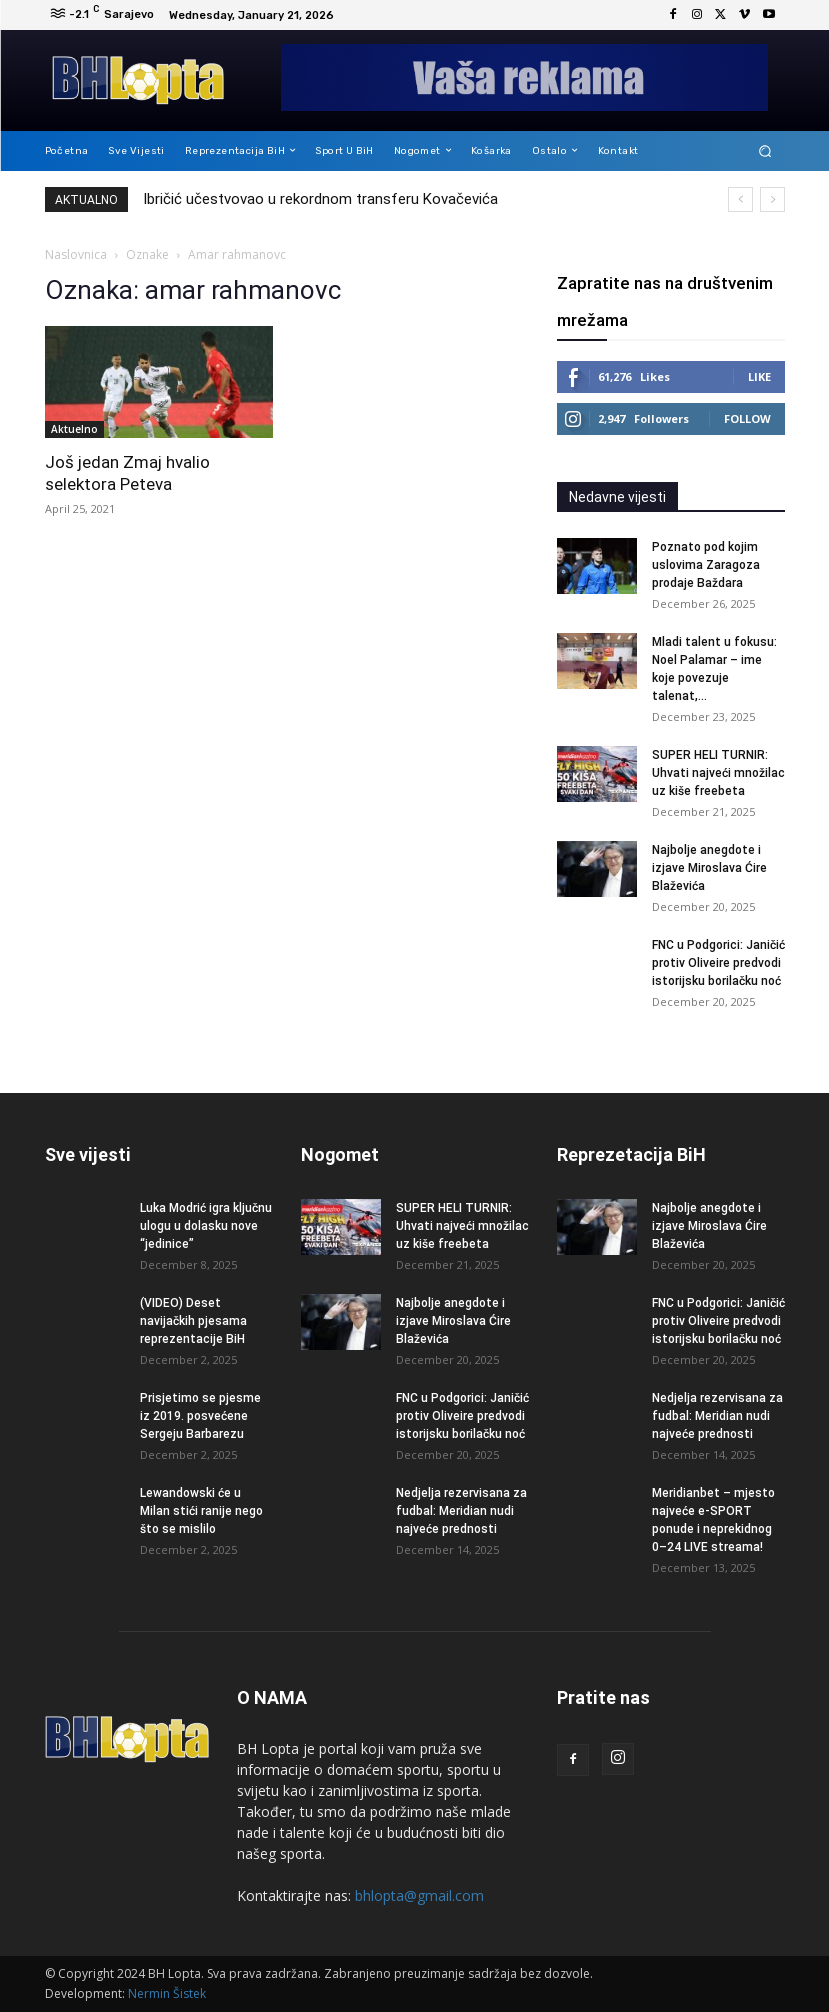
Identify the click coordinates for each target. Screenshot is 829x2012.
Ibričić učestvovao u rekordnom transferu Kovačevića (320, 199)
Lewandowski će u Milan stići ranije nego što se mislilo (201, 1511)
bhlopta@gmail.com (419, 1895)
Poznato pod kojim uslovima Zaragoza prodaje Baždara (706, 565)
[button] (764, 150)
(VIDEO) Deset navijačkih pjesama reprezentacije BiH (193, 1321)
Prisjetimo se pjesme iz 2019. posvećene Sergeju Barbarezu (200, 1416)
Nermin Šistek (167, 1993)
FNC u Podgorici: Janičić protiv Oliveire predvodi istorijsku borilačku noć (718, 963)
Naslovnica (76, 254)
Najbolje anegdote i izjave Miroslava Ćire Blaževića (709, 868)
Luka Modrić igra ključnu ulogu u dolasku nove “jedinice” (206, 1226)
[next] (772, 199)
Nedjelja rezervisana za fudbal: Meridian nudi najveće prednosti (461, 1511)
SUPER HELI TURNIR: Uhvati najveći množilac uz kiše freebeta (718, 773)
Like (759, 376)
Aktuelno (74, 429)
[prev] (740, 199)
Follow (747, 418)
